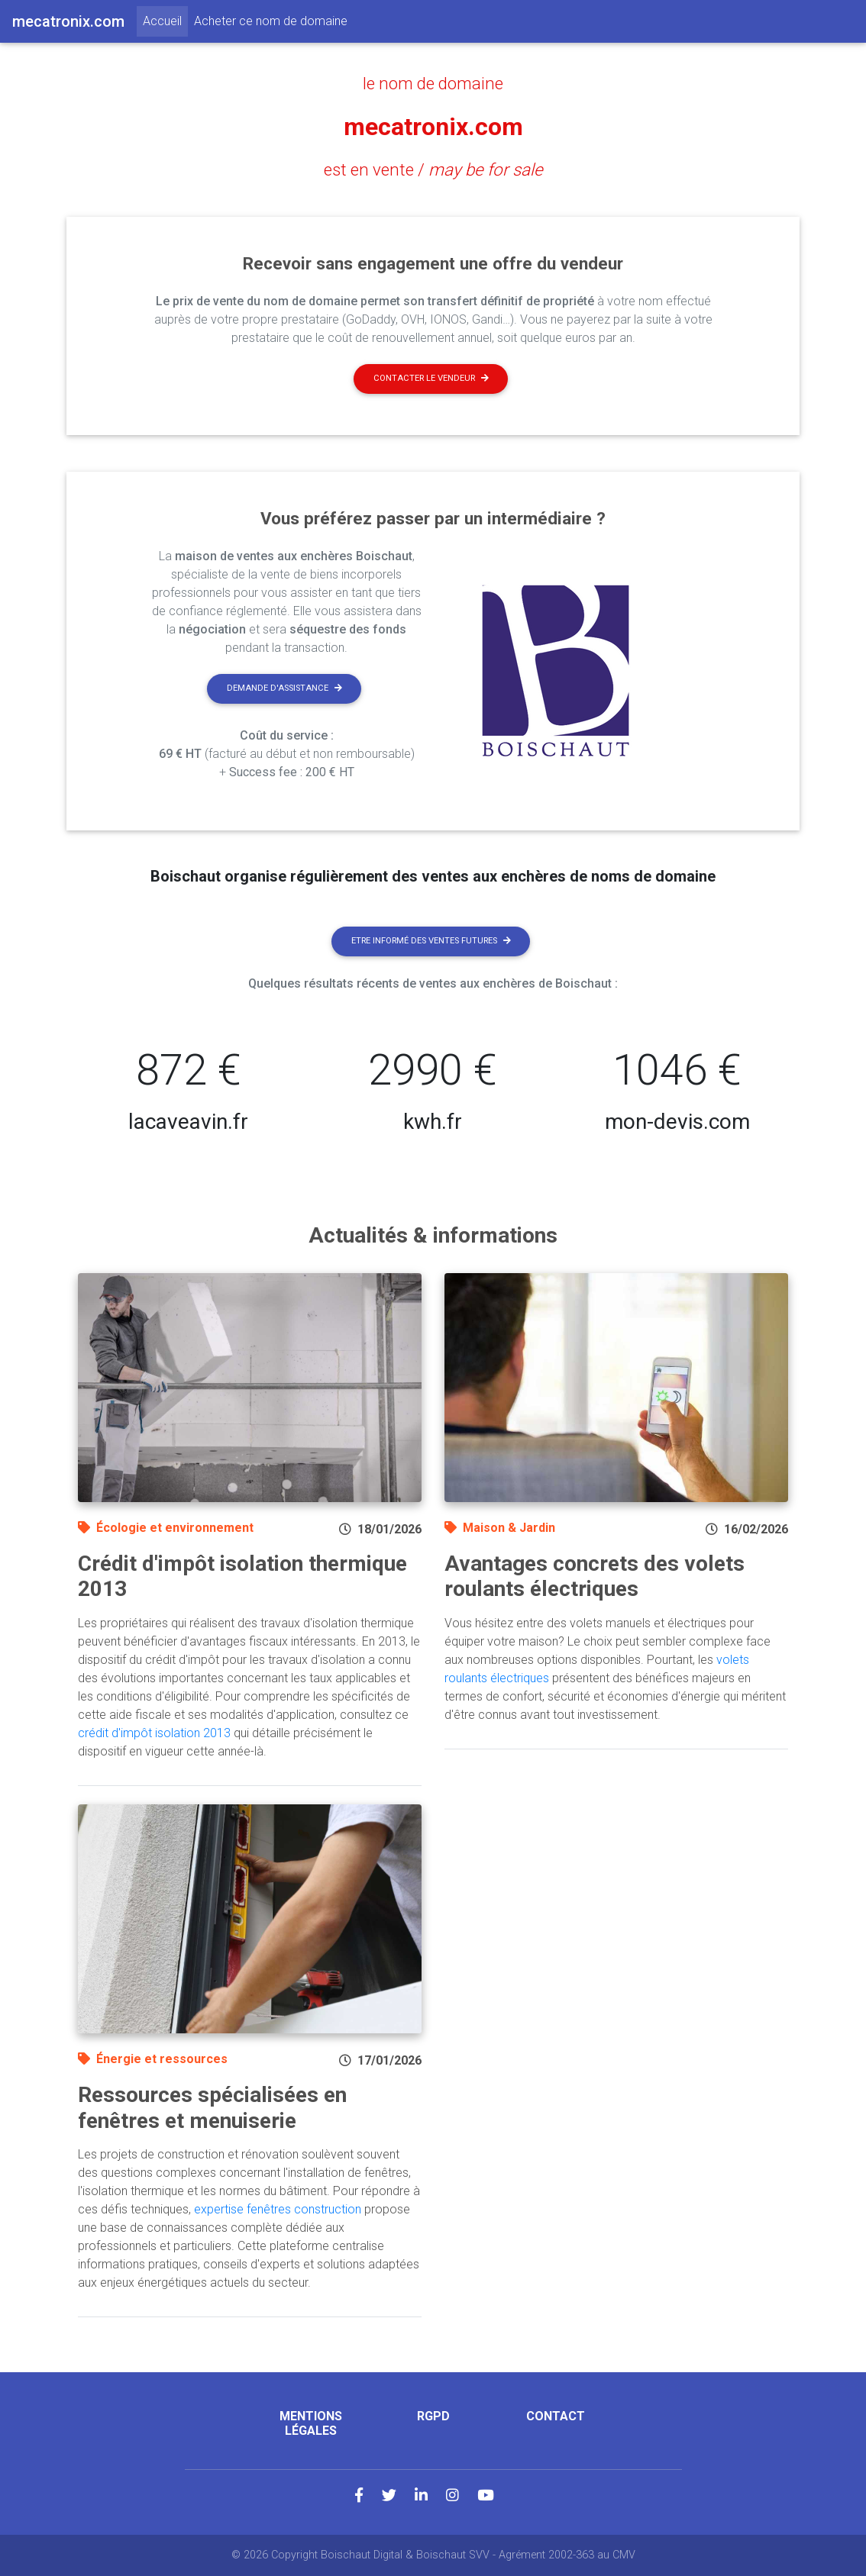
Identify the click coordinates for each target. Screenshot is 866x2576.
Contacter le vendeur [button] (431, 378)
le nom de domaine (433, 83)
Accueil (165, 19)
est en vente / (433, 169)
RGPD (433, 2416)
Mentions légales (311, 2423)
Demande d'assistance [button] (284, 688)
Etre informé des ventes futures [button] (431, 941)
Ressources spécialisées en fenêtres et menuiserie (212, 2107)
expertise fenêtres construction (277, 2209)
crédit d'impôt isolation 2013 (154, 1733)
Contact (555, 2416)
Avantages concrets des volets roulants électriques (594, 1576)
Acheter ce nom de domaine (270, 21)
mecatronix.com (433, 126)
